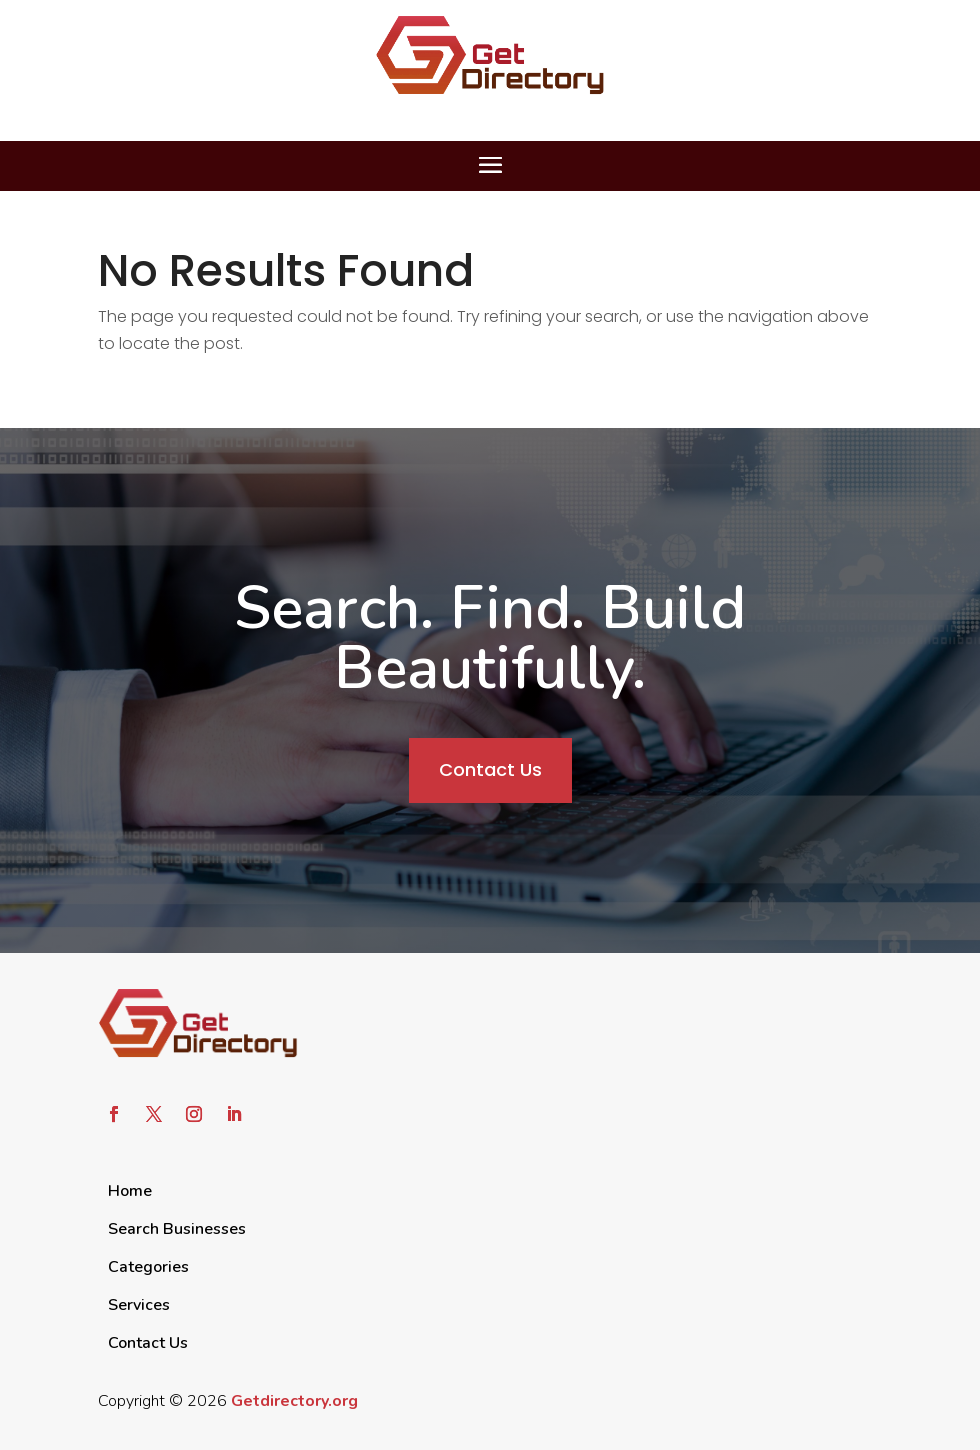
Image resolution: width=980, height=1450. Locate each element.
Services (139, 1305)
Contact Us (490, 769)
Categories (148, 1267)
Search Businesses (177, 1229)
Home (130, 1191)
